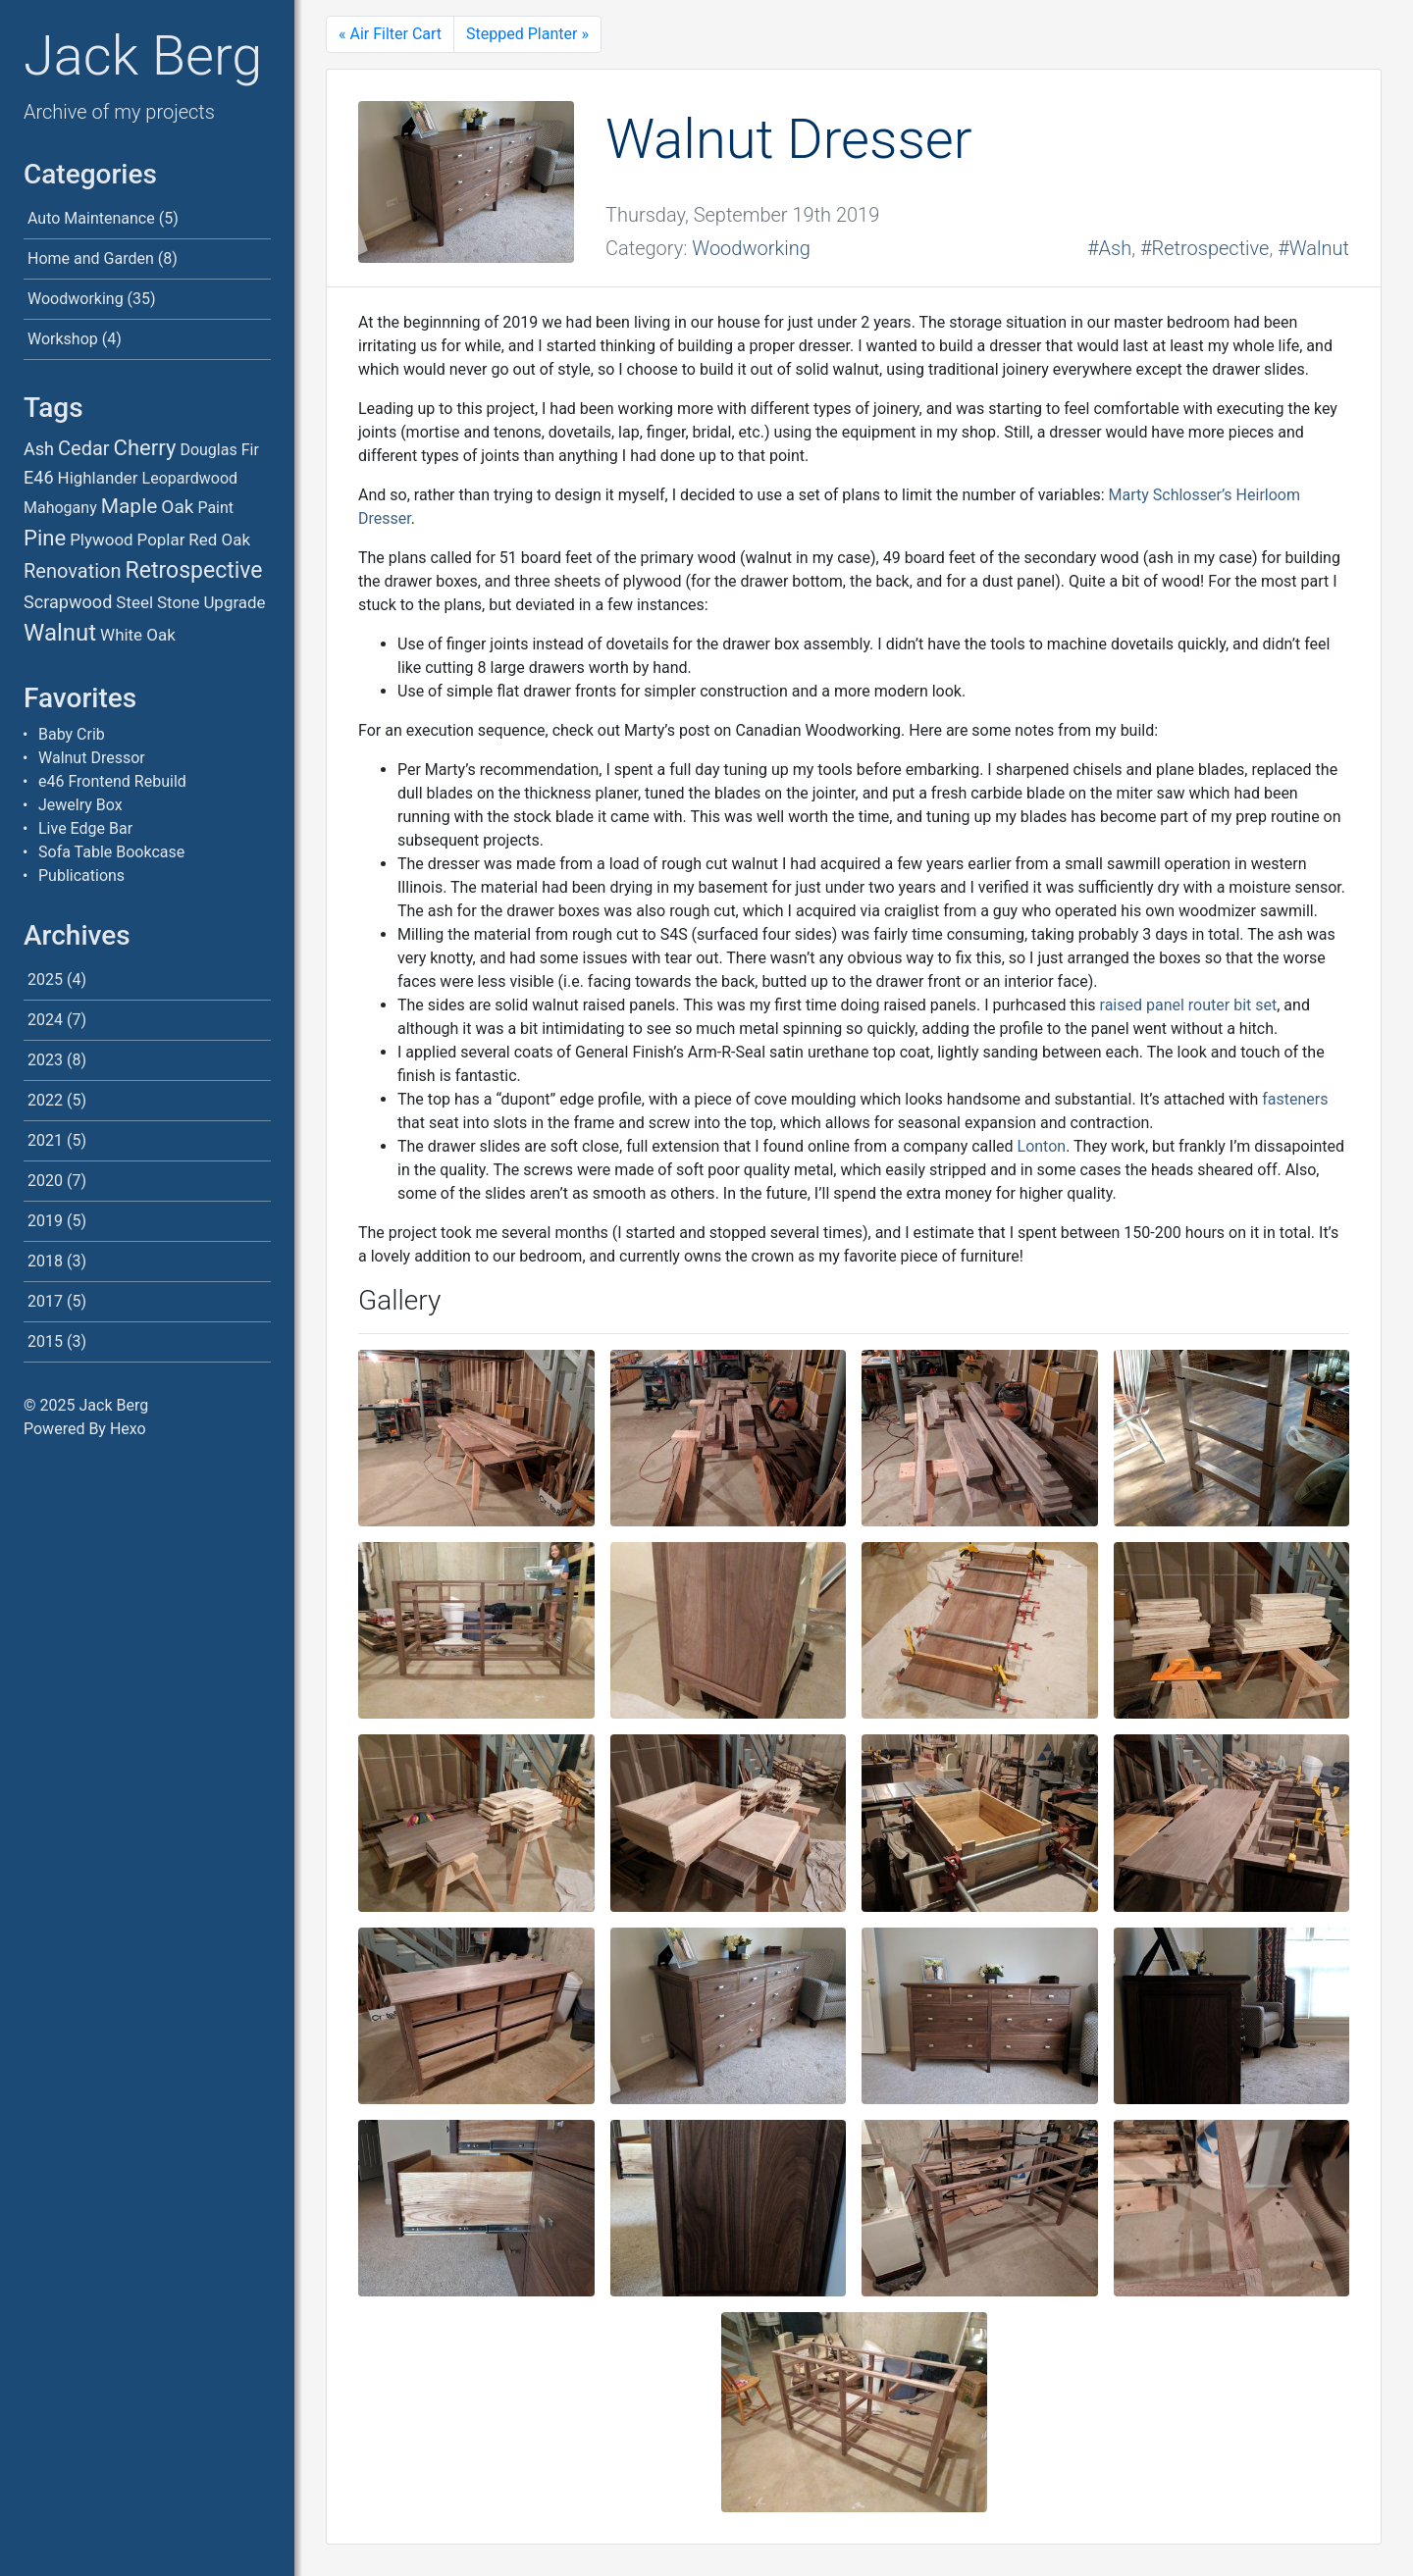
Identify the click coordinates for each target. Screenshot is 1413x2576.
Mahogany (60, 507)
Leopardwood (190, 478)
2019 (45, 1220)
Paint (215, 507)
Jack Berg (143, 56)
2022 (45, 1100)
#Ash (1109, 248)
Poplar (161, 539)
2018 (45, 1261)
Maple (129, 506)
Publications (81, 875)
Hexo (128, 1428)
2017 (45, 1301)
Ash (39, 448)
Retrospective (193, 570)
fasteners (1295, 1099)
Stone (178, 602)
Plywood (101, 539)
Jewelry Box (80, 805)
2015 (45, 1341)
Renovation (73, 571)
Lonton (1042, 1146)
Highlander (98, 478)
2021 (45, 1140)
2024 (45, 1019)
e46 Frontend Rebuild (112, 781)
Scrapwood (68, 602)
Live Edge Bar (85, 828)
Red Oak (219, 539)
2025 (45, 979)
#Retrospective (1204, 248)
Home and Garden (90, 258)
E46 (39, 477)
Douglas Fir (219, 449)
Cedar (84, 448)
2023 (45, 1060)
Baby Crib (71, 734)
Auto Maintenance (91, 218)
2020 (45, 1180)
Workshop (62, 339)
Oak (177, 506)
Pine (45, 538)
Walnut (60, 632)
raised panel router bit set (1189, 1005)
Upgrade (234, 602)
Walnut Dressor (91, 757)
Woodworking (75, 298)
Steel (134, 602)
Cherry (145, 448)
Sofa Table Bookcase (111, 852)
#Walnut (1313, 248)
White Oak (138, 634)
